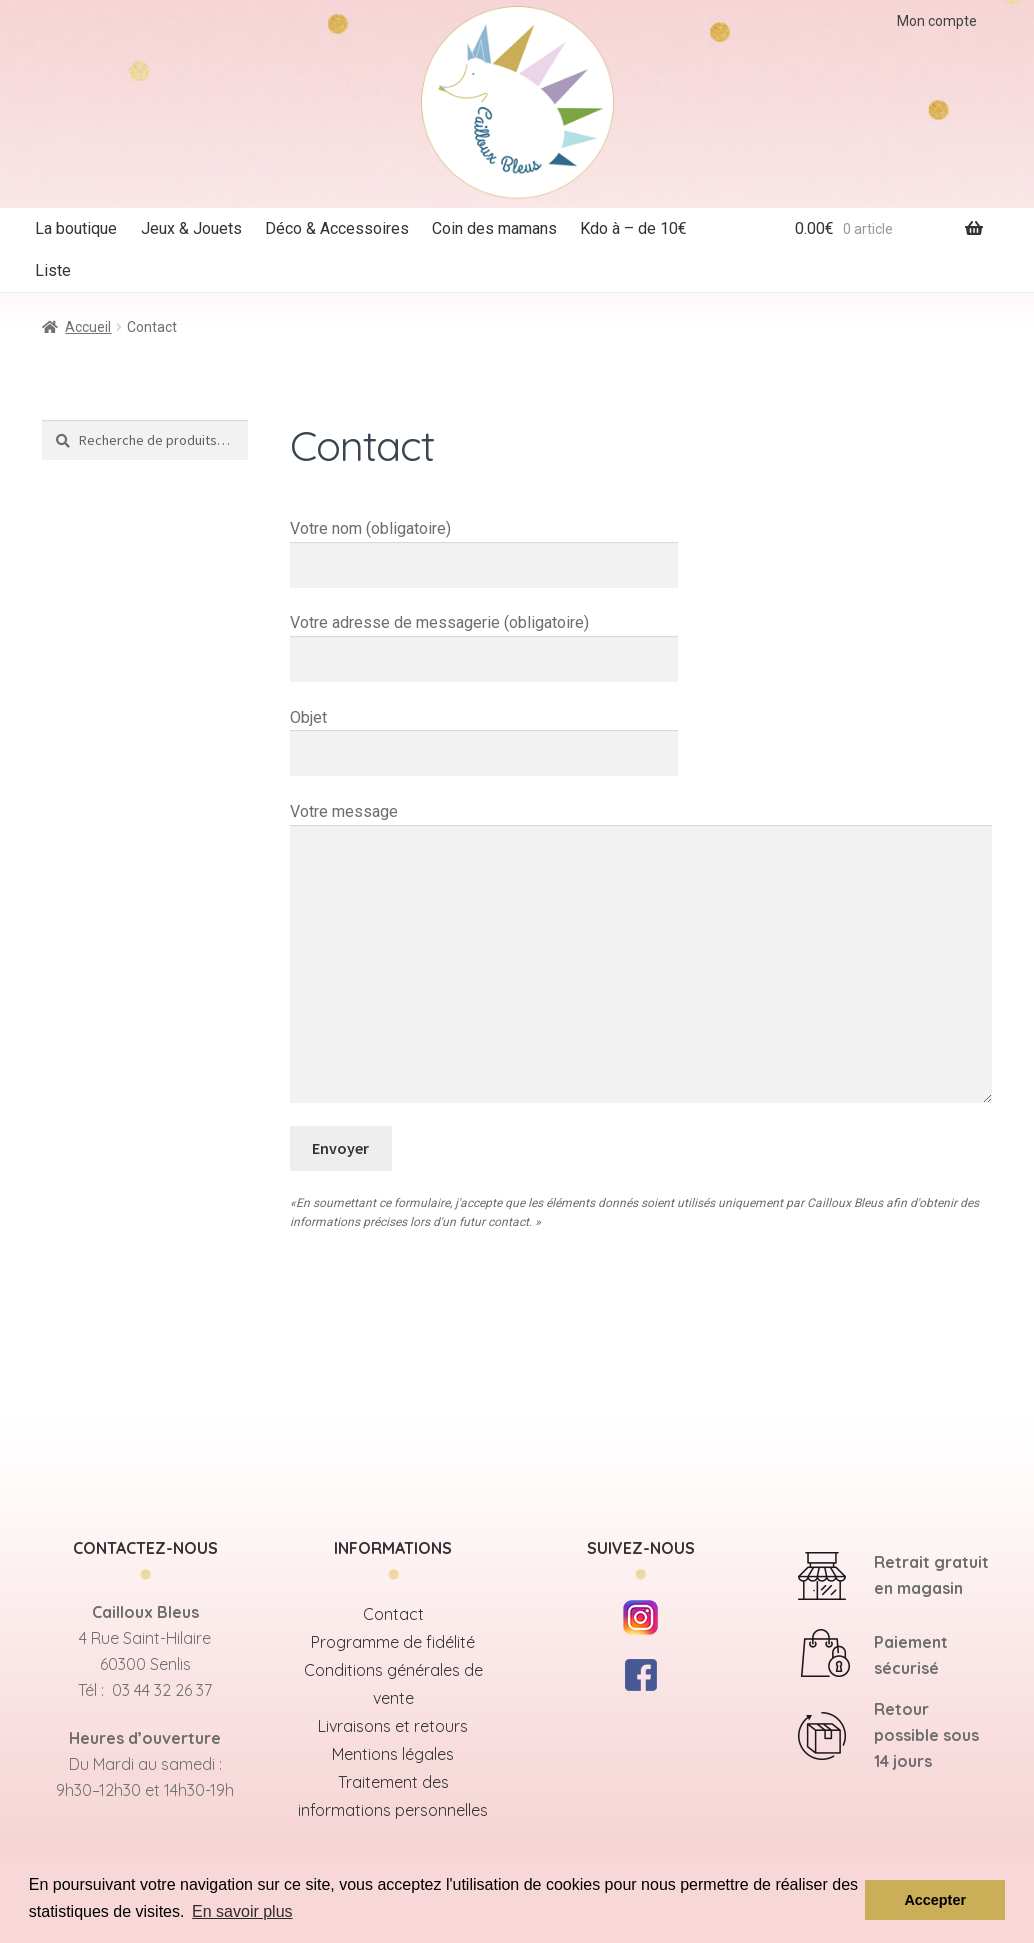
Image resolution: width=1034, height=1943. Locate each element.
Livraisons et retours (393, 1726)
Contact (393, 1614)
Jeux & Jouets (191, 228)
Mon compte (937, 21)
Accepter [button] (935, 1900)
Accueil (88, 327)
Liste (53, 270)
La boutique (76, 228)
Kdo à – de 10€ (633, 228)
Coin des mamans (494, 228)
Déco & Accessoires (337, 228)
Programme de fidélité (393, 1642)
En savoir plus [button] (242, 1911)
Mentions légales (393, 1754)
